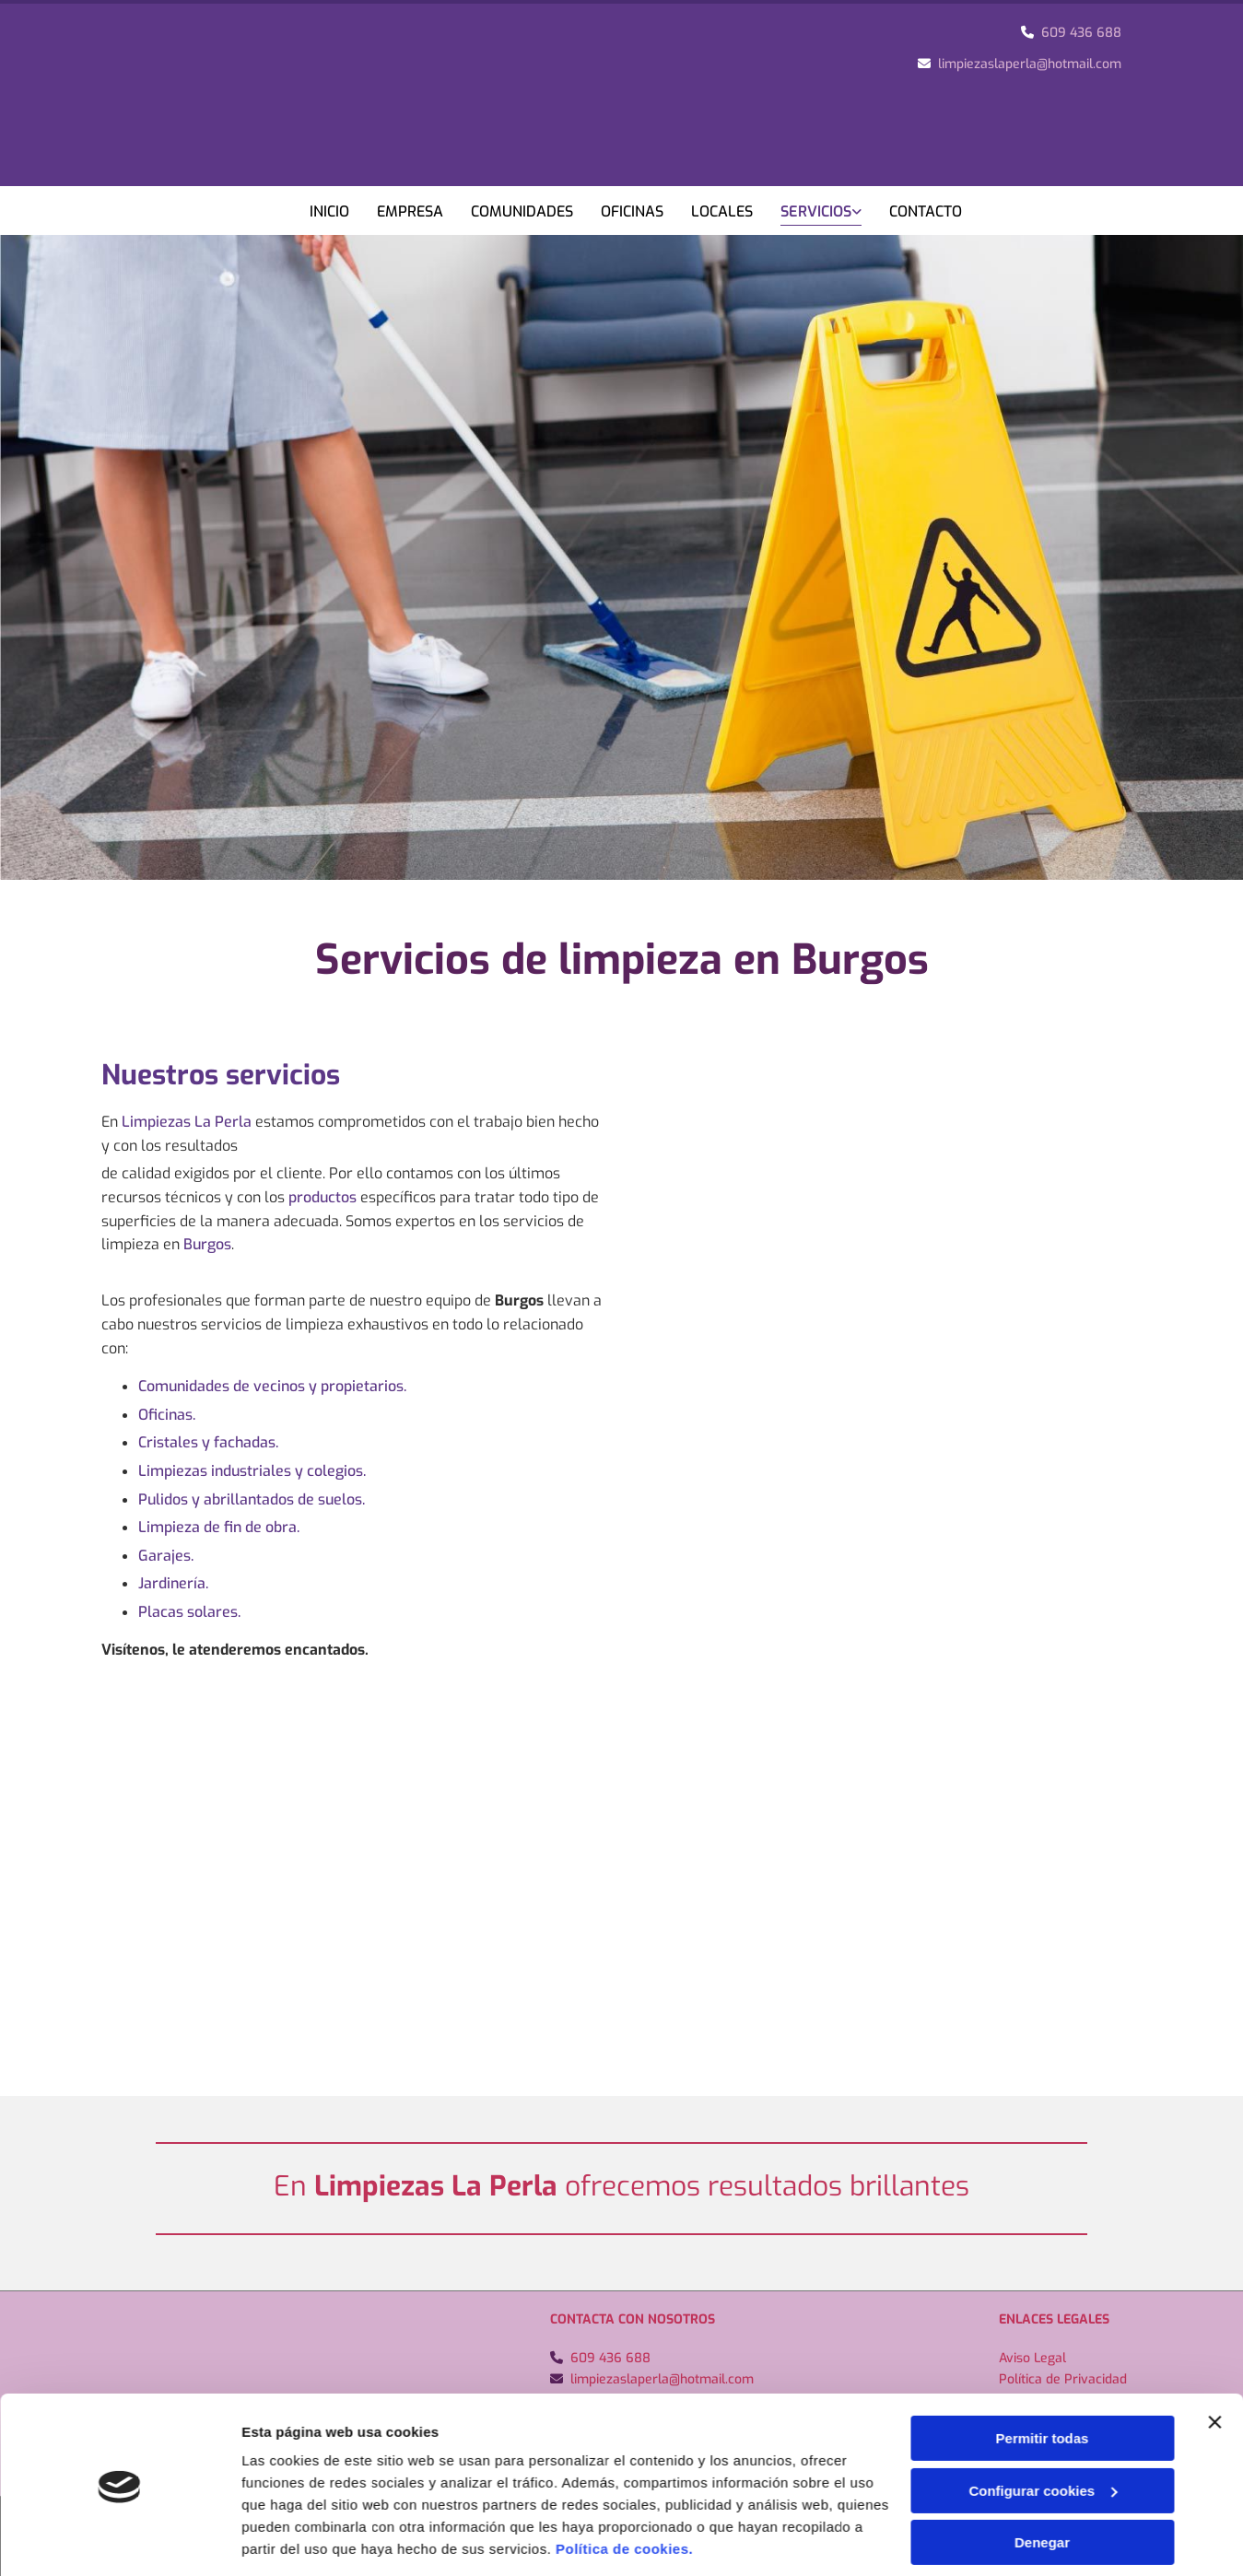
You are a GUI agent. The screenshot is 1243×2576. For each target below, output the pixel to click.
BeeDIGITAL (1113, 2536)
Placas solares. (189, 1612)
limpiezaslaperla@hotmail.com (1029, 64)
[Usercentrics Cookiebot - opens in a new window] (119, 2310)
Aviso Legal (1032, 2358)
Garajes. (165, 1555)
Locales (722, 211)
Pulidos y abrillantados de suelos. (251, 1499)
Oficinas (632, 211)
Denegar (1042, 2251)
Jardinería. (173, 1583)
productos (322, 1197)
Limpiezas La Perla (187, 1121)
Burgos (207, 1244)
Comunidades (522, 211)
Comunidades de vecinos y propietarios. (272, 1386)
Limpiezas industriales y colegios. (252, 1471)
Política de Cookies (1054, 2399)
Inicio (329, 211)
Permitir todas (1042, 2147)
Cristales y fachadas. (208, 1442)
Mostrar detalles (295, 2309)
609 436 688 (1081, 32)
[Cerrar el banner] (1214, 2131)
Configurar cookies (1042, 2199)
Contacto (925, 211)
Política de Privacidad (1063, 2379)
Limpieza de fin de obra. (218, 1527)
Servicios (815, 211)
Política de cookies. (624, 2258)
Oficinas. (166, 1414)
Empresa (410, 211)
